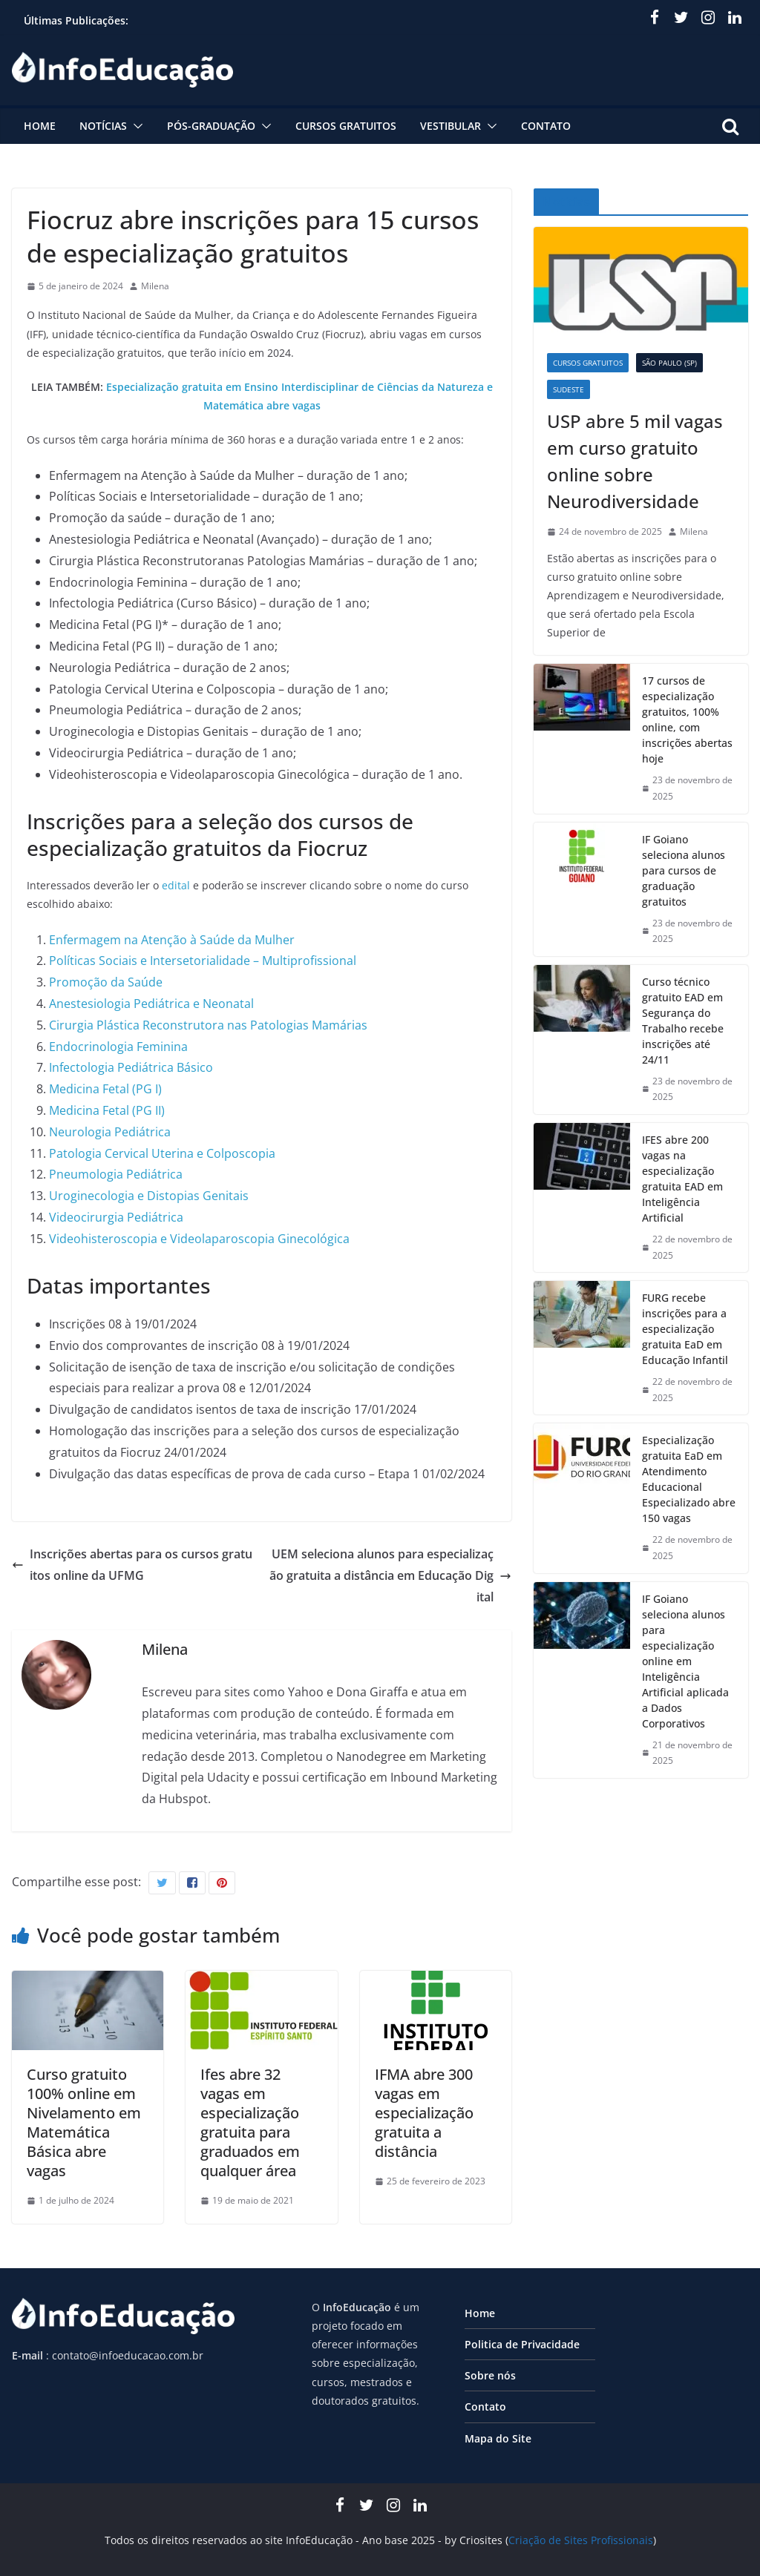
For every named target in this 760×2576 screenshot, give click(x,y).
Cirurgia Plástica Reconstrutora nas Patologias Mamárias (208, 1025)
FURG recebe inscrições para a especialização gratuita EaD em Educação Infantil (685, 1329)
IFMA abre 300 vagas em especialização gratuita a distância (424, 2112)
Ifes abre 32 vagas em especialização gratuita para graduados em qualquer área (250, 2122)
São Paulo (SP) (669, 363)
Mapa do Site (498, 2438)
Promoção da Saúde (106, 982)
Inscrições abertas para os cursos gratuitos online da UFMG (132, 1565)
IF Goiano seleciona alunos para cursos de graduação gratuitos (683, 870)
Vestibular (450, 126)
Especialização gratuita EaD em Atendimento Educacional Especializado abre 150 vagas (689, 1479)
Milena (155, 286)
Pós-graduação (211, 126)
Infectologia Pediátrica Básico (131, 1067)
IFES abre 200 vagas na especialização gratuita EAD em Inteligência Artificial (682, 1179)
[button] (135, 126)
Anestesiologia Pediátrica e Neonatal (151, 1003)
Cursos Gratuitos (345, 126)
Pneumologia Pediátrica (116, 1174)
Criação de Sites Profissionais (580, 2540)
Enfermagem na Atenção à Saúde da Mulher (172, 940)
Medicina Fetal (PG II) (107, 1110)
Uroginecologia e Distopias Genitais (149, 1195)
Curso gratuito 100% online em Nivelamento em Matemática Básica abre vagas (84, 2122)
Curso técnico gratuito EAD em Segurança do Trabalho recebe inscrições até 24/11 (683, 1021)
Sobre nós (490, 2375)
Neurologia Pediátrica (110, 1132)
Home (40, 126)
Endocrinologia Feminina (118, 1046)
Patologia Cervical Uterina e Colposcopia (162, 1153)
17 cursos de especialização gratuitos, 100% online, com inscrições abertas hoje (687, 719)
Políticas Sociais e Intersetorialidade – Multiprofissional (202, 960)
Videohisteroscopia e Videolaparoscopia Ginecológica (199, 1239)
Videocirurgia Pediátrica (116, 1217)
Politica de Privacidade (522, 2344)
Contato (546, 126)
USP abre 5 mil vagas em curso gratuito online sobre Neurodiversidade (635, 461)
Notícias (103, 126)
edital (176, 885)
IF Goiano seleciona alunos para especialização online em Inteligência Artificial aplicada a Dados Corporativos (685, 1661)
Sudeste (568, 389)
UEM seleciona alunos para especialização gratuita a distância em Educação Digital (390, 1575)
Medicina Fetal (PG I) (105, 1089)
